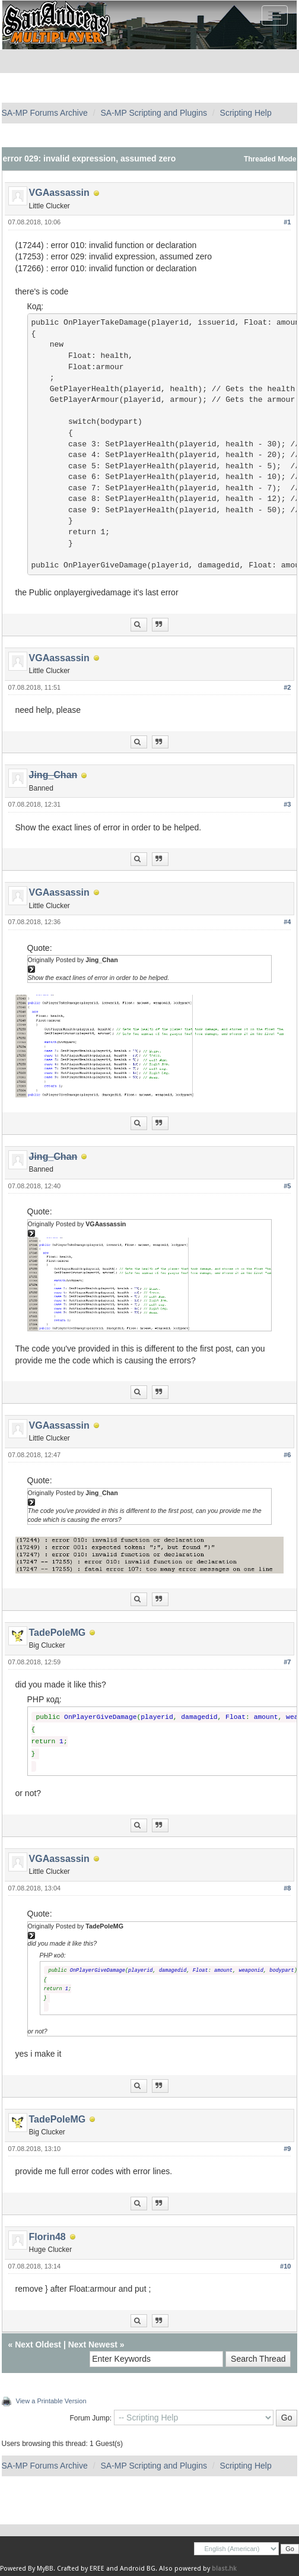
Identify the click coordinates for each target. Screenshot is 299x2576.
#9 (287, 2148)
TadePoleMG (57, 1633)
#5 (287, 1185)
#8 (287, 1888)
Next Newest (92, 2344)
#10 (285, 2266)
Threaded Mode (270, 159)
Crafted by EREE (80, 2568)
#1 (287, 222)
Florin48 (47, 2237)
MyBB (45, 2568)
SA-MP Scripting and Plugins (153, 113)
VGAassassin (59, 193)
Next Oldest (38, 2344)
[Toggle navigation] (275, 15)
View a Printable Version (51, 2400)
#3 (287, 804)
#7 (287, 1661)
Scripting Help (246, 113)
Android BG (137, 2568)
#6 (287, 1454)
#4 (287, 921)
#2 (287, 687)
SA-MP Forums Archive (45, 113)
